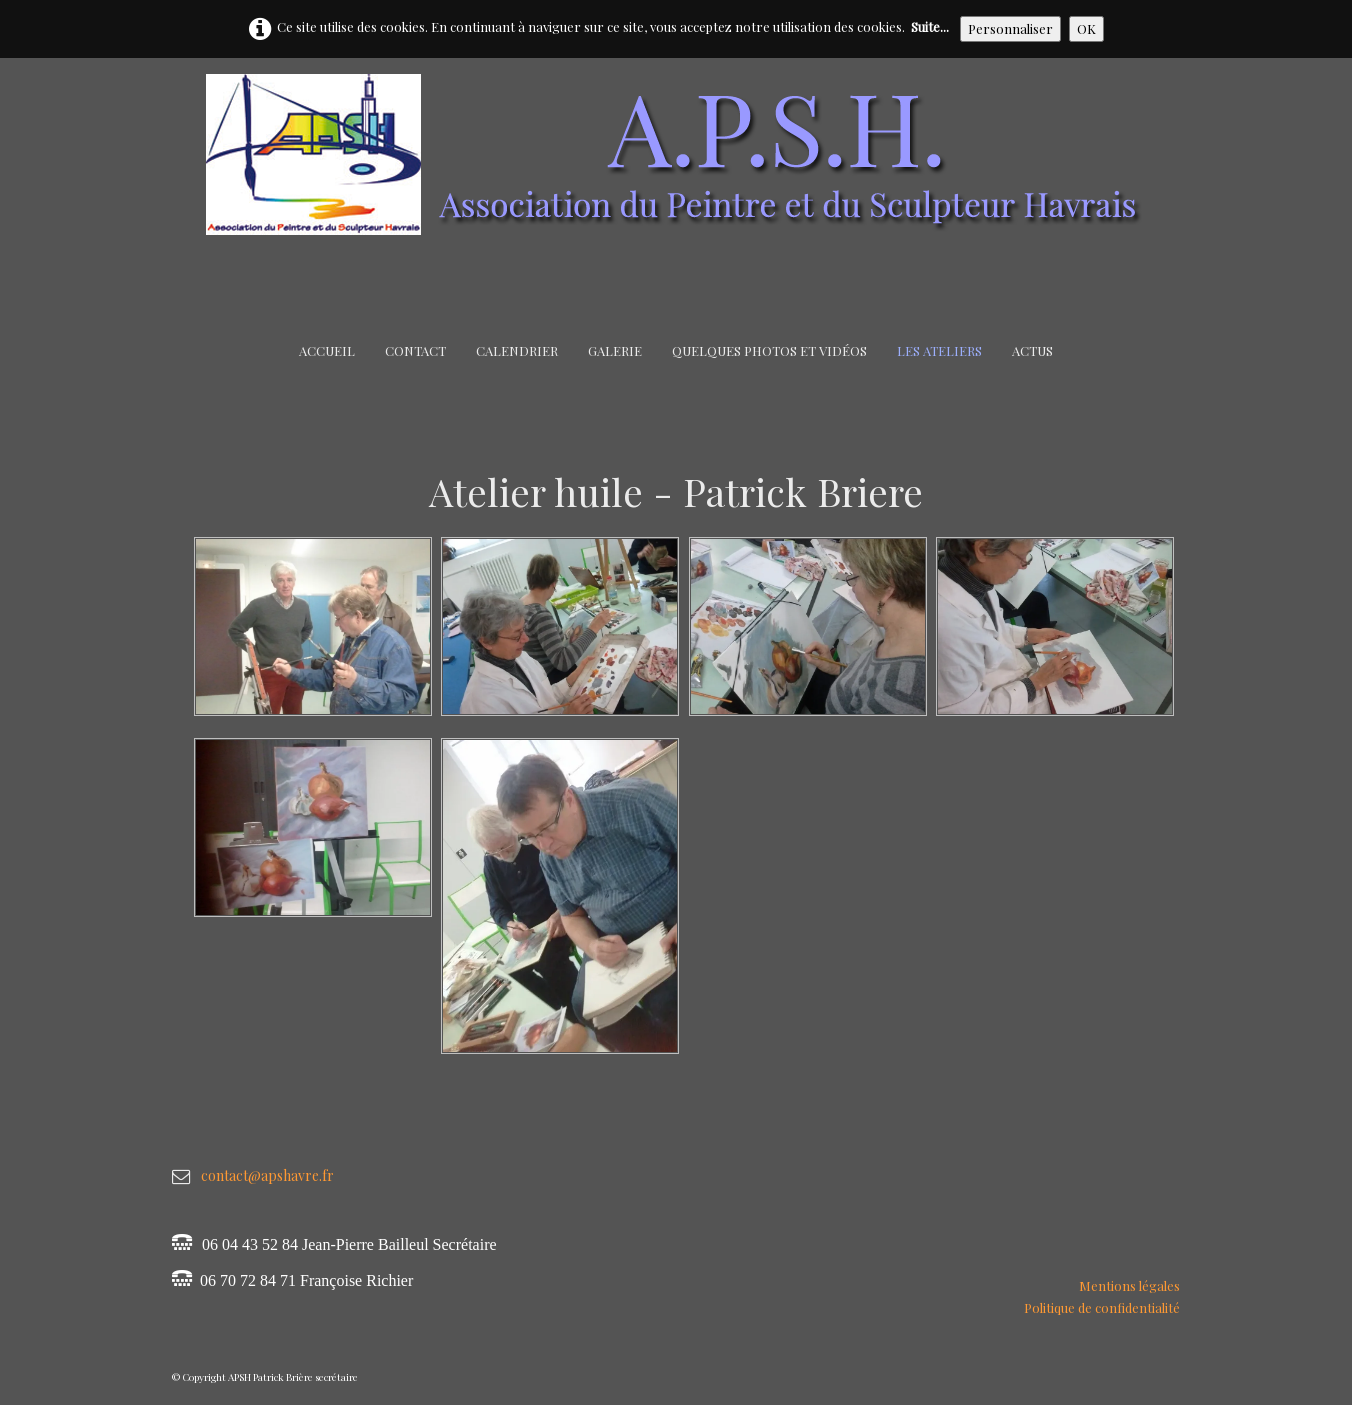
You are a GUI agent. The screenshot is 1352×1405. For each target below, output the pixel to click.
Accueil (327, 350)
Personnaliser (1010, 28)
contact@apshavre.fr (267, 1175)
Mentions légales (1129, 1285)
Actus (1032, 350)
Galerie (615, 350)
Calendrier (517, 350)
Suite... (930, 26)
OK (1086, 28)
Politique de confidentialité (1102, 1307)
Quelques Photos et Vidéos (769, 350)
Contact (415, 350)
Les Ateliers (939, 350)
